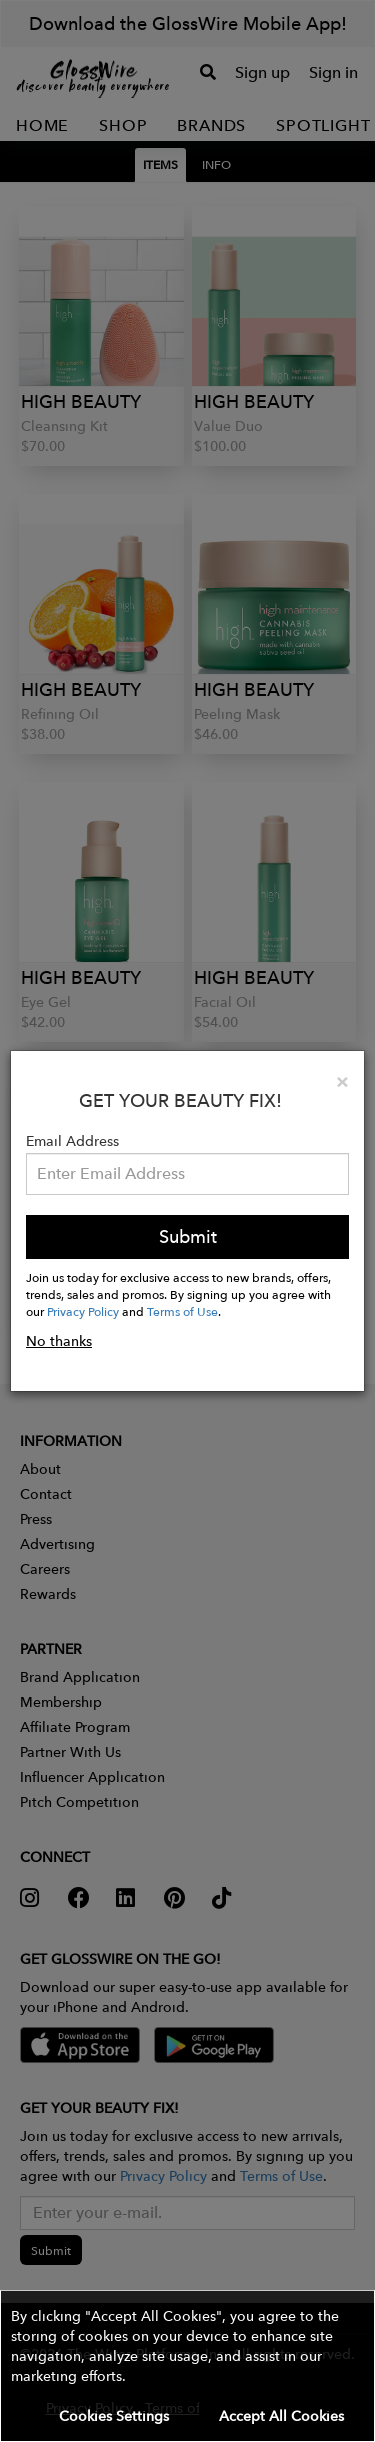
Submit (188, 1236)
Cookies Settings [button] (114, 2416)
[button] (187, 2366)
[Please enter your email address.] (187, 1174)
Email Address (72, 1141)
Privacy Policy (83, 1311)
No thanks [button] (59, 1341)
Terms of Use (182, 1311)
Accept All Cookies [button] (281, 2416)
